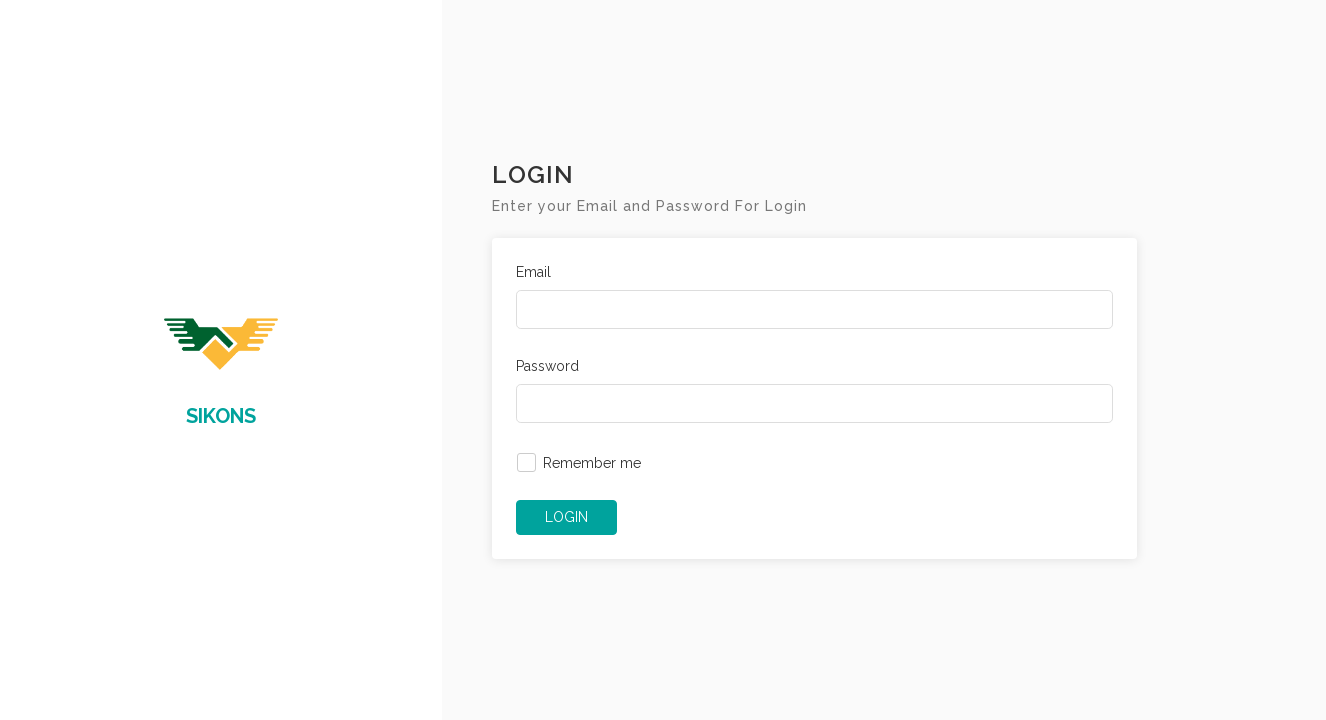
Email (533, 272)
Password (547, 366)
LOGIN (566, 517)
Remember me (592, 463)
